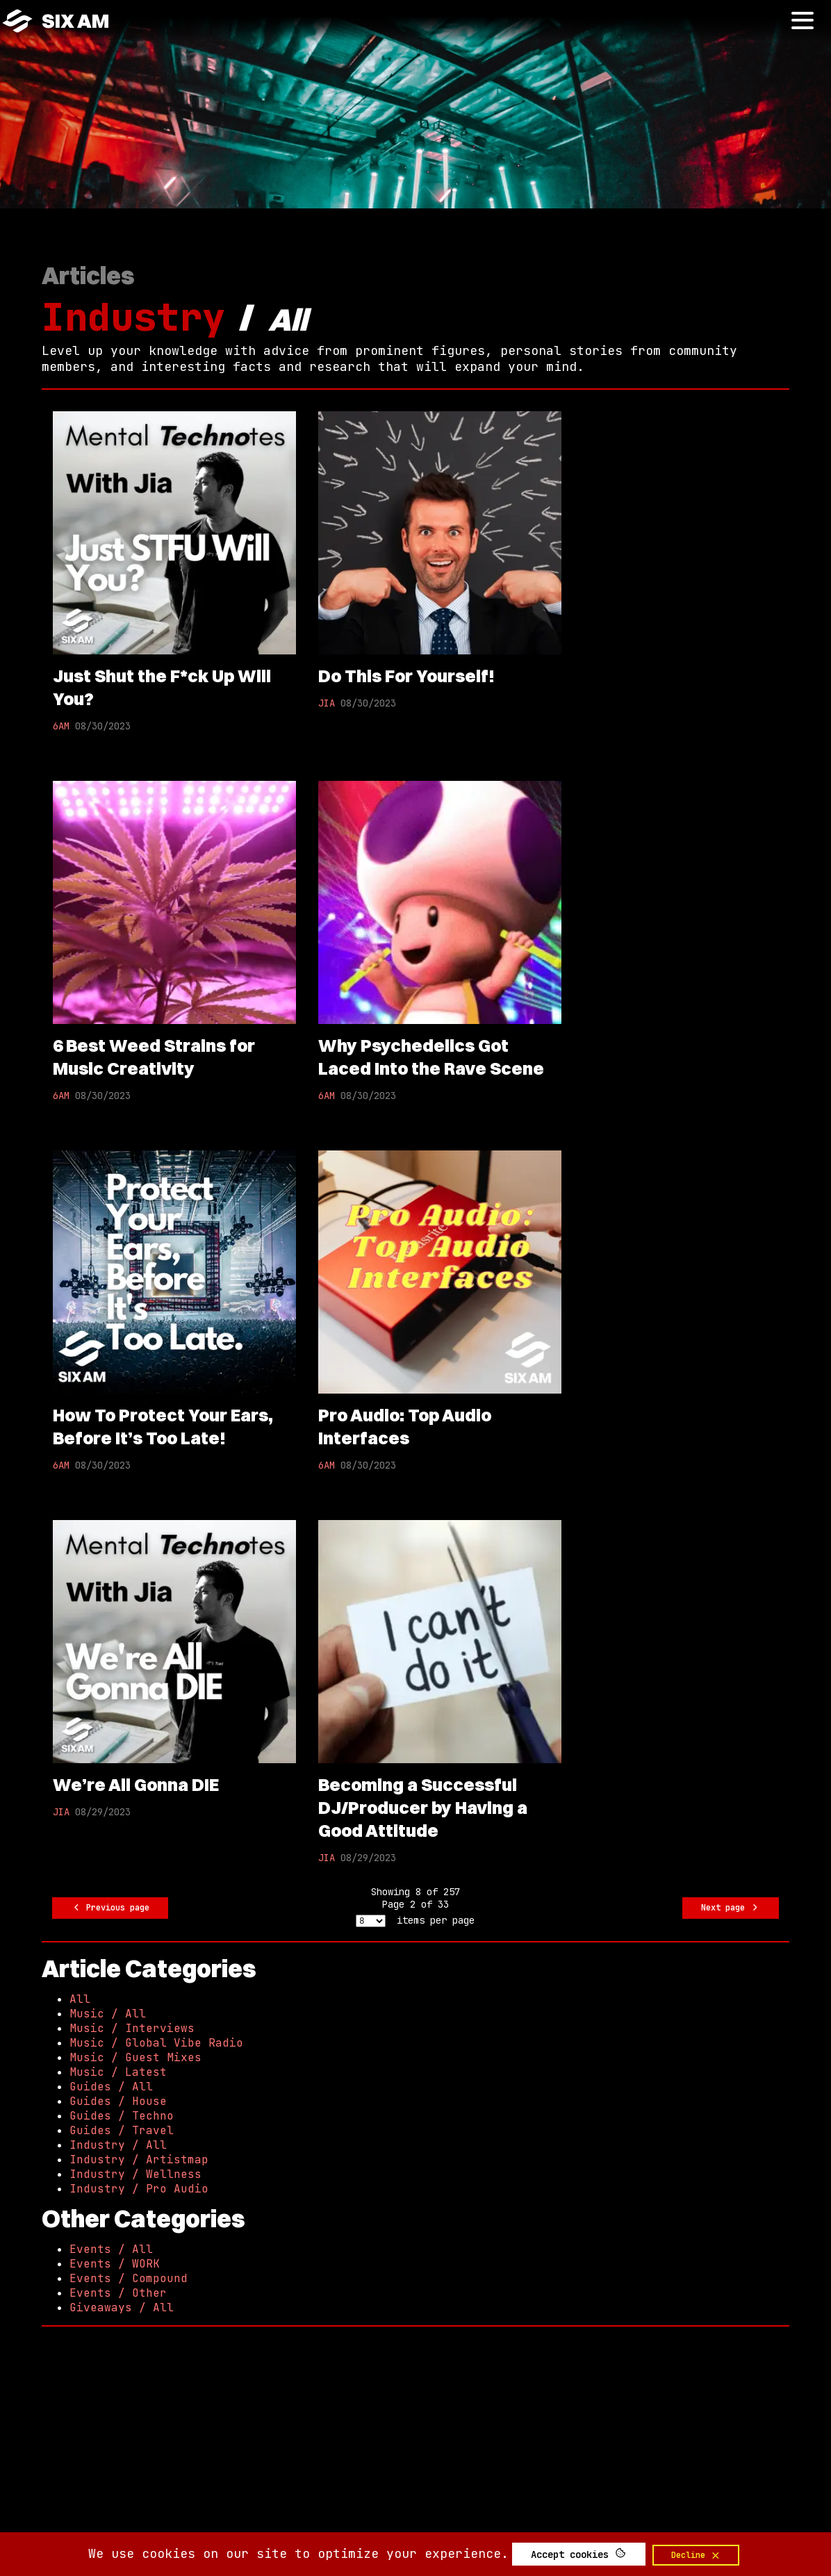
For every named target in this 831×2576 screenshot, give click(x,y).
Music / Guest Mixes (135, 2057)
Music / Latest (118, 2072)
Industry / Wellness (135, 2174)
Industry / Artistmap (138, 2159)
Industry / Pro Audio (138, 2188)
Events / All (111, 2249)
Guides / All (111, 2086)
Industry (133, 317)
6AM (61, 726)
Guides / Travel (121, 2130)
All (79, 1999)
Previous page (110, 1908)
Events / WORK (114, 2263)
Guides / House (118, 2101)
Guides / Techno (121, 2115)
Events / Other (118, 2293)
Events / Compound (128, 2278)
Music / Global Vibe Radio (156, 2043)
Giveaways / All (121, 2307)
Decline (696, 2555)
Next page (731, 1908)
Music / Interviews (132, 2028)
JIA (326, 703)
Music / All (107, 2013)
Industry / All (118, 2145)
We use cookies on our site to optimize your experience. (298, 2553)
